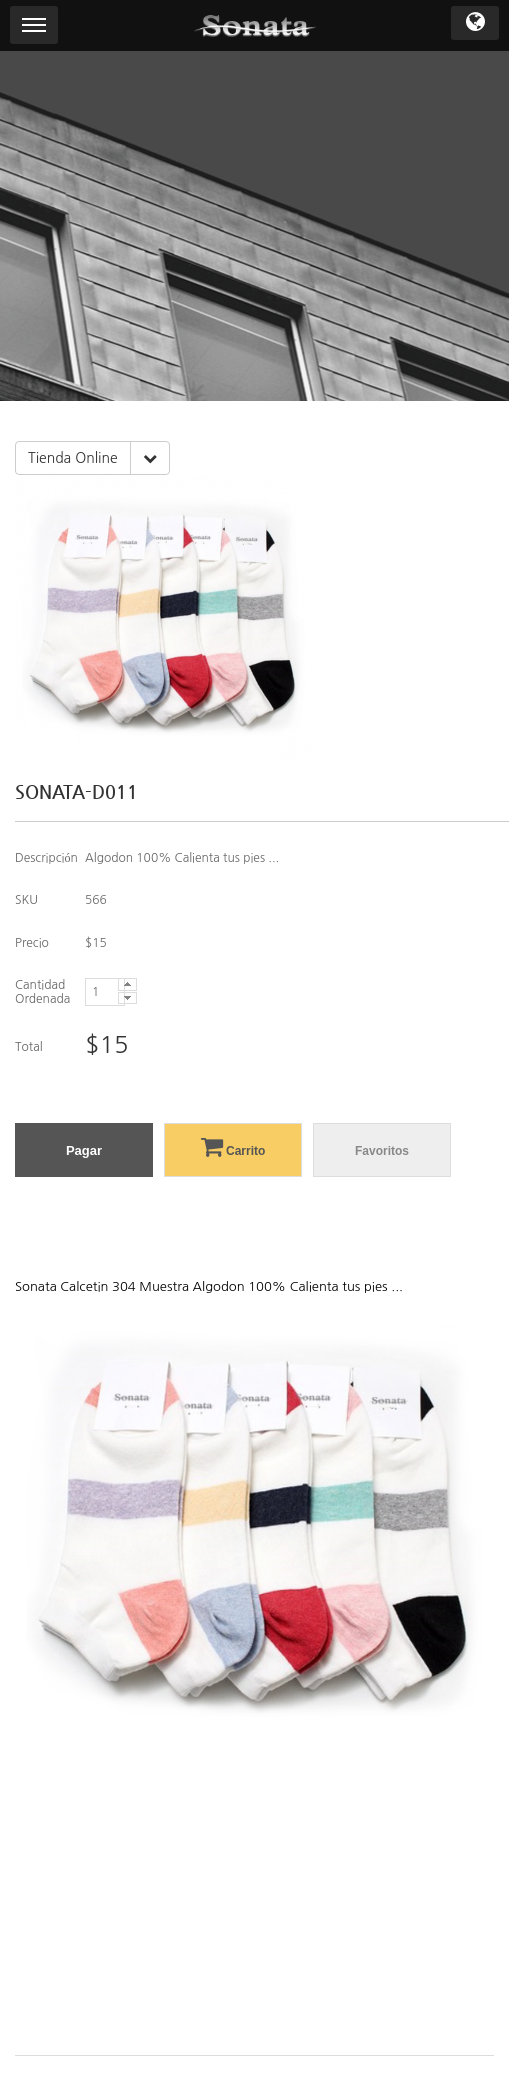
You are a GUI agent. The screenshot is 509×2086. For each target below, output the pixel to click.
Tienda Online (73, 458)
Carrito (233, 1146)
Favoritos (382, 1151)
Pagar (84, 1150)
